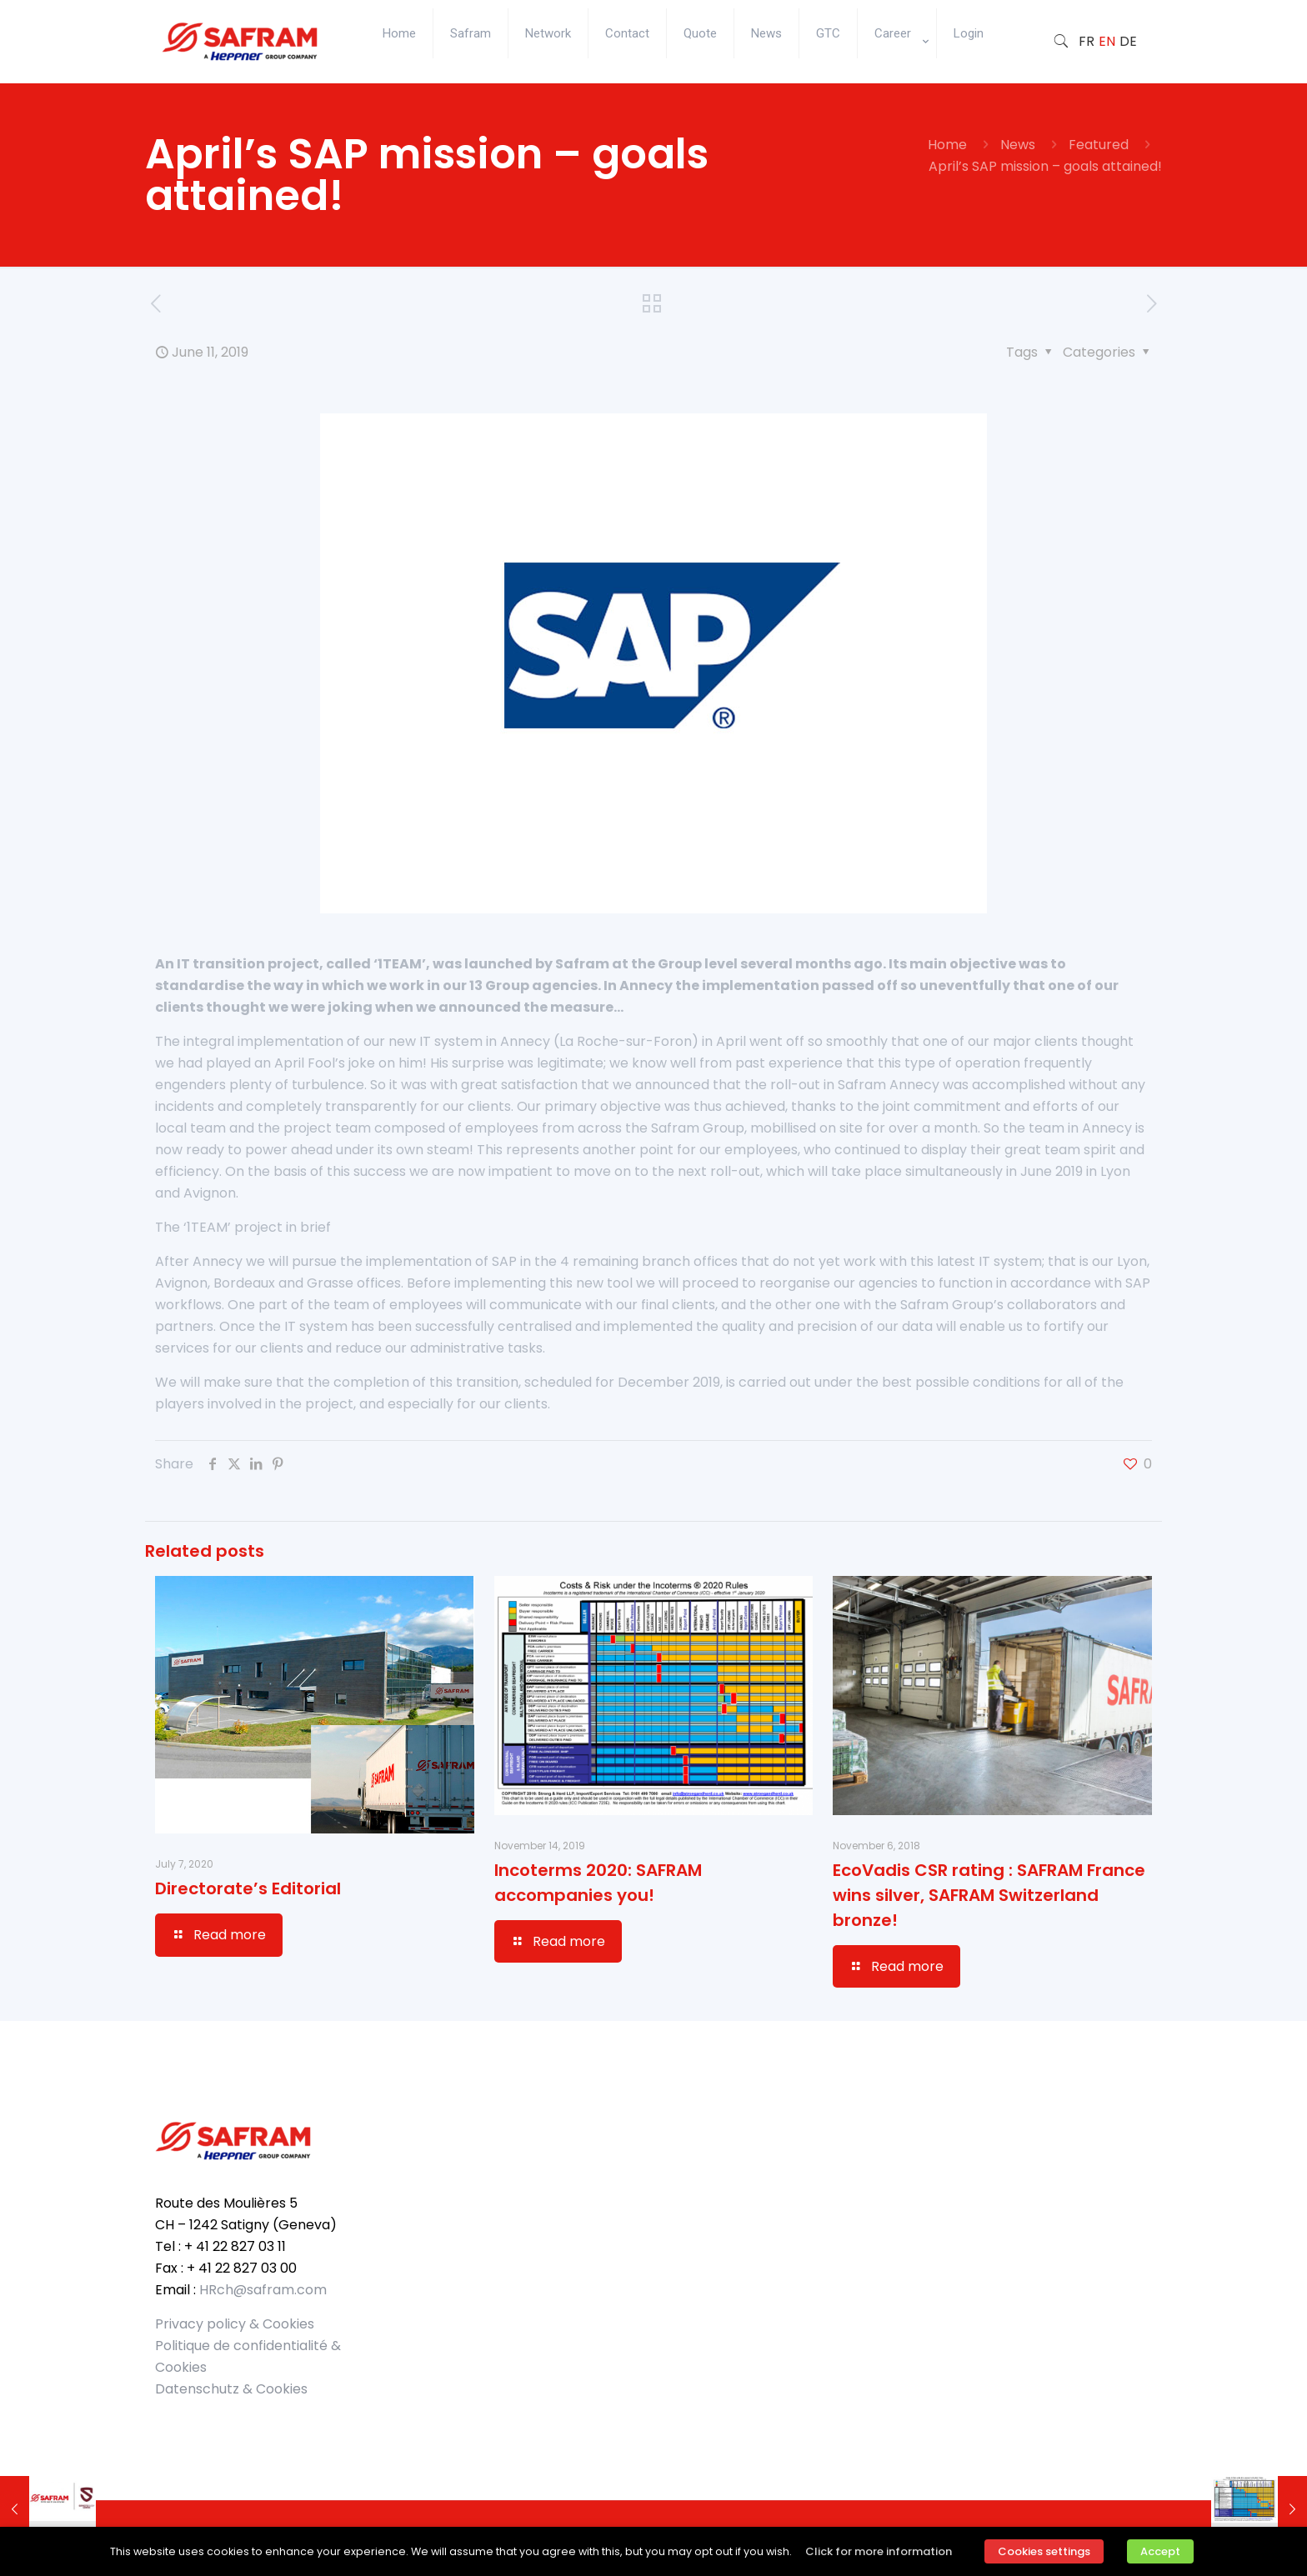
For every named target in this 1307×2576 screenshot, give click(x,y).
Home (947, 144)
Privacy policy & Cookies (234, 2323)
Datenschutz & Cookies (231, 2388)
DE (1128, 41)
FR (1086, 41)
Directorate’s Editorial (248, 1888)
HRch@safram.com (263, 2289)
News (1017, 144)
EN (1107, 41)
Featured (1099, 144)
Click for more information (878, 2551)
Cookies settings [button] (1044, 2551)
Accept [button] (1160, 2551)
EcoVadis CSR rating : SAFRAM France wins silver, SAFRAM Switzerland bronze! (989, 1895)
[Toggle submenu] (897, 75)
